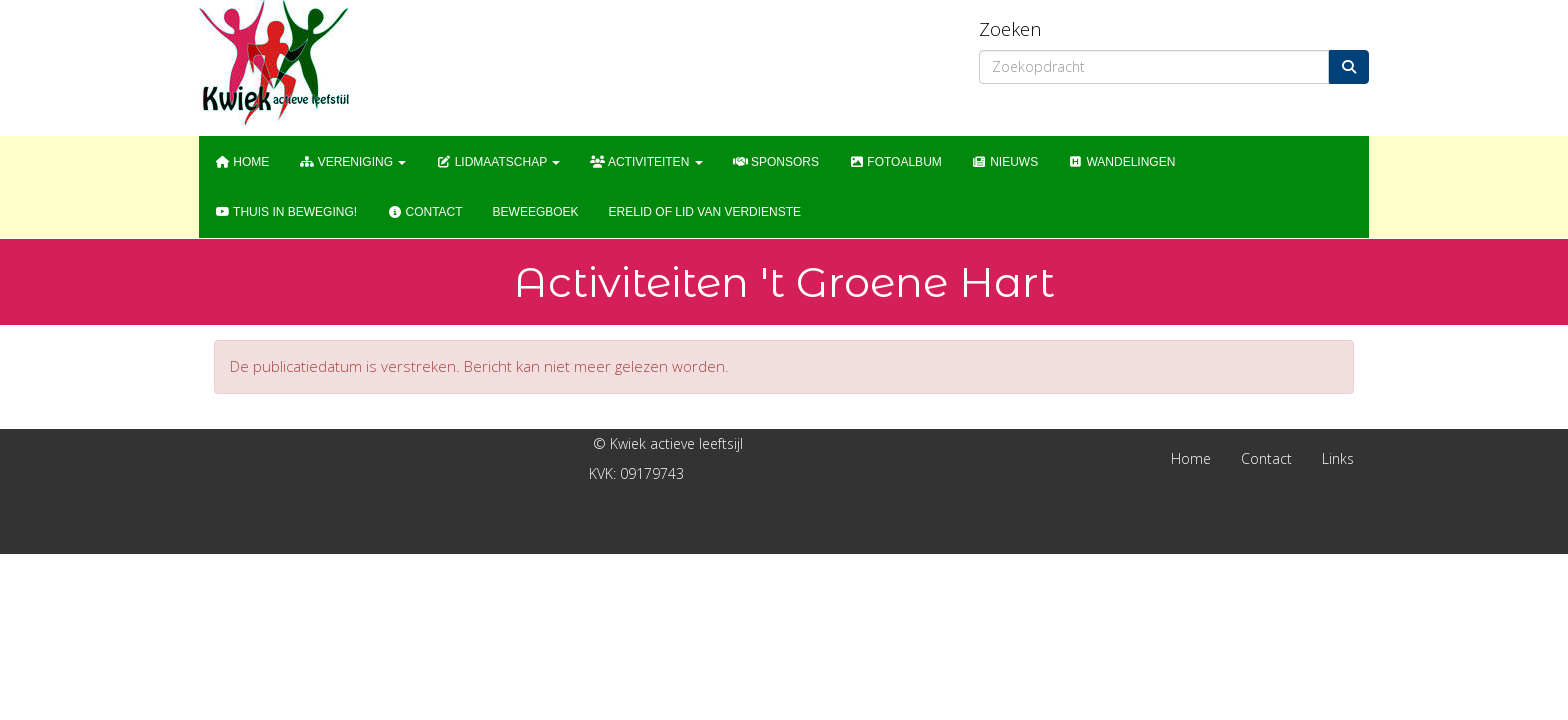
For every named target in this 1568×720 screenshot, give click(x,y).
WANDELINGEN (1121, 162)
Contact (424, 212)
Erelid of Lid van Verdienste (705, 212)
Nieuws (1005, 162)
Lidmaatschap (498, 162)
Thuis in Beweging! (286, 212)
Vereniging (352, 162)
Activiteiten (646, 162)
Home (242, 162)
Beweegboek (536, 212)
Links (1338, 458)
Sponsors (776, 162)
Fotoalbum (895, 162)
